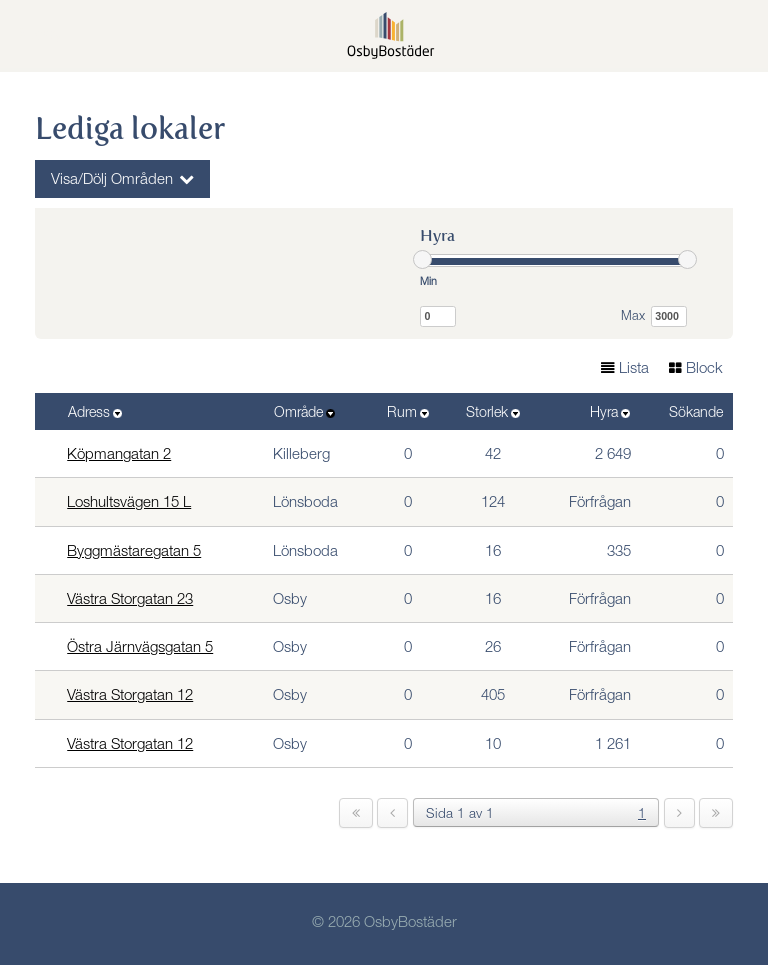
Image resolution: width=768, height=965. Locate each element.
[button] (738, 37)
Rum (402, 414)
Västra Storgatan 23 (130, 600)
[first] (356, 813)
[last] (716, 813)
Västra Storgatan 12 (130, 696)
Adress (89, 414)
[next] (679, 813)
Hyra (604, 414)
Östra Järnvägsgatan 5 (140, 648)
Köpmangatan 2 (119, 455)
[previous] (392, 813)
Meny (40, 34)
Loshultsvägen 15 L (129, 503)
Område (298, 414)
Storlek (487, 414)
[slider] (422, 259)
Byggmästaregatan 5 (134, 552)
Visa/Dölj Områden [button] (112, 180)
